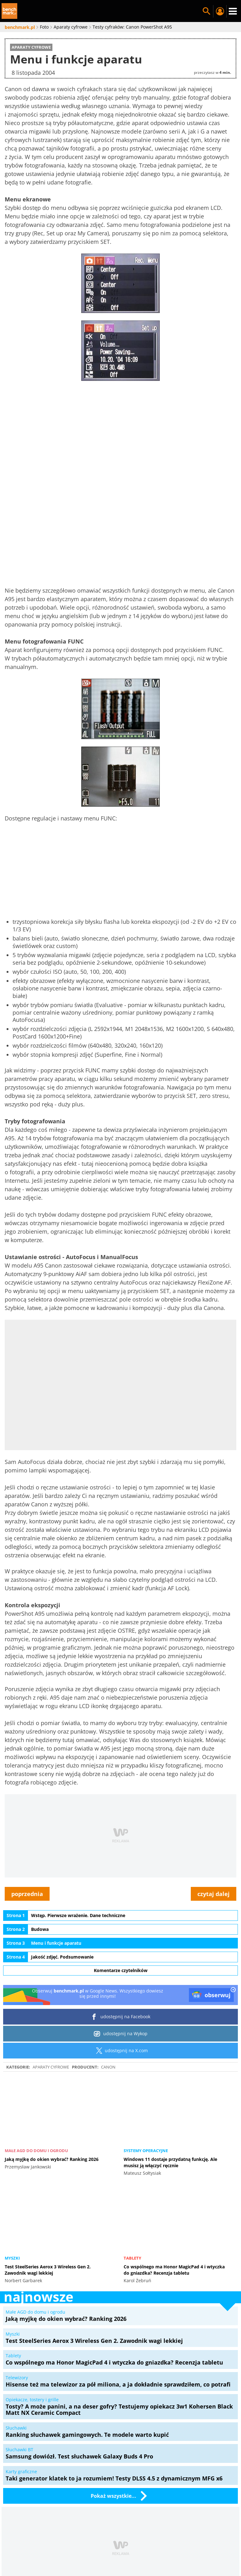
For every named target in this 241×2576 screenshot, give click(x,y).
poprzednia (27, 1894)
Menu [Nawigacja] (233, 11)
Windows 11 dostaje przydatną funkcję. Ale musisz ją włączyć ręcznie (170, 2162)
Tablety (132, 2258)
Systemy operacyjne (146, 2150)
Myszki (12, 2258)
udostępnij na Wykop (120, 2034)
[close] (233, 1990)
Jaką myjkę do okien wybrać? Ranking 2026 (52, 2159)
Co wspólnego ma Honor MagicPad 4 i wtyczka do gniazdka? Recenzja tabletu (174, 2270)
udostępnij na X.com (121, 2050)
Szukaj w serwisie (206, 11)
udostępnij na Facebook (120, 2017)
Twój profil (220, 11)
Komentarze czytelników (120, 1970)
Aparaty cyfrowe (51, 2067)
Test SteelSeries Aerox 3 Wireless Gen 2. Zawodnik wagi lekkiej (48, 2270)
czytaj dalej (213, 1894)
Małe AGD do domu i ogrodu (36, 2150)
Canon (108, 2067)
